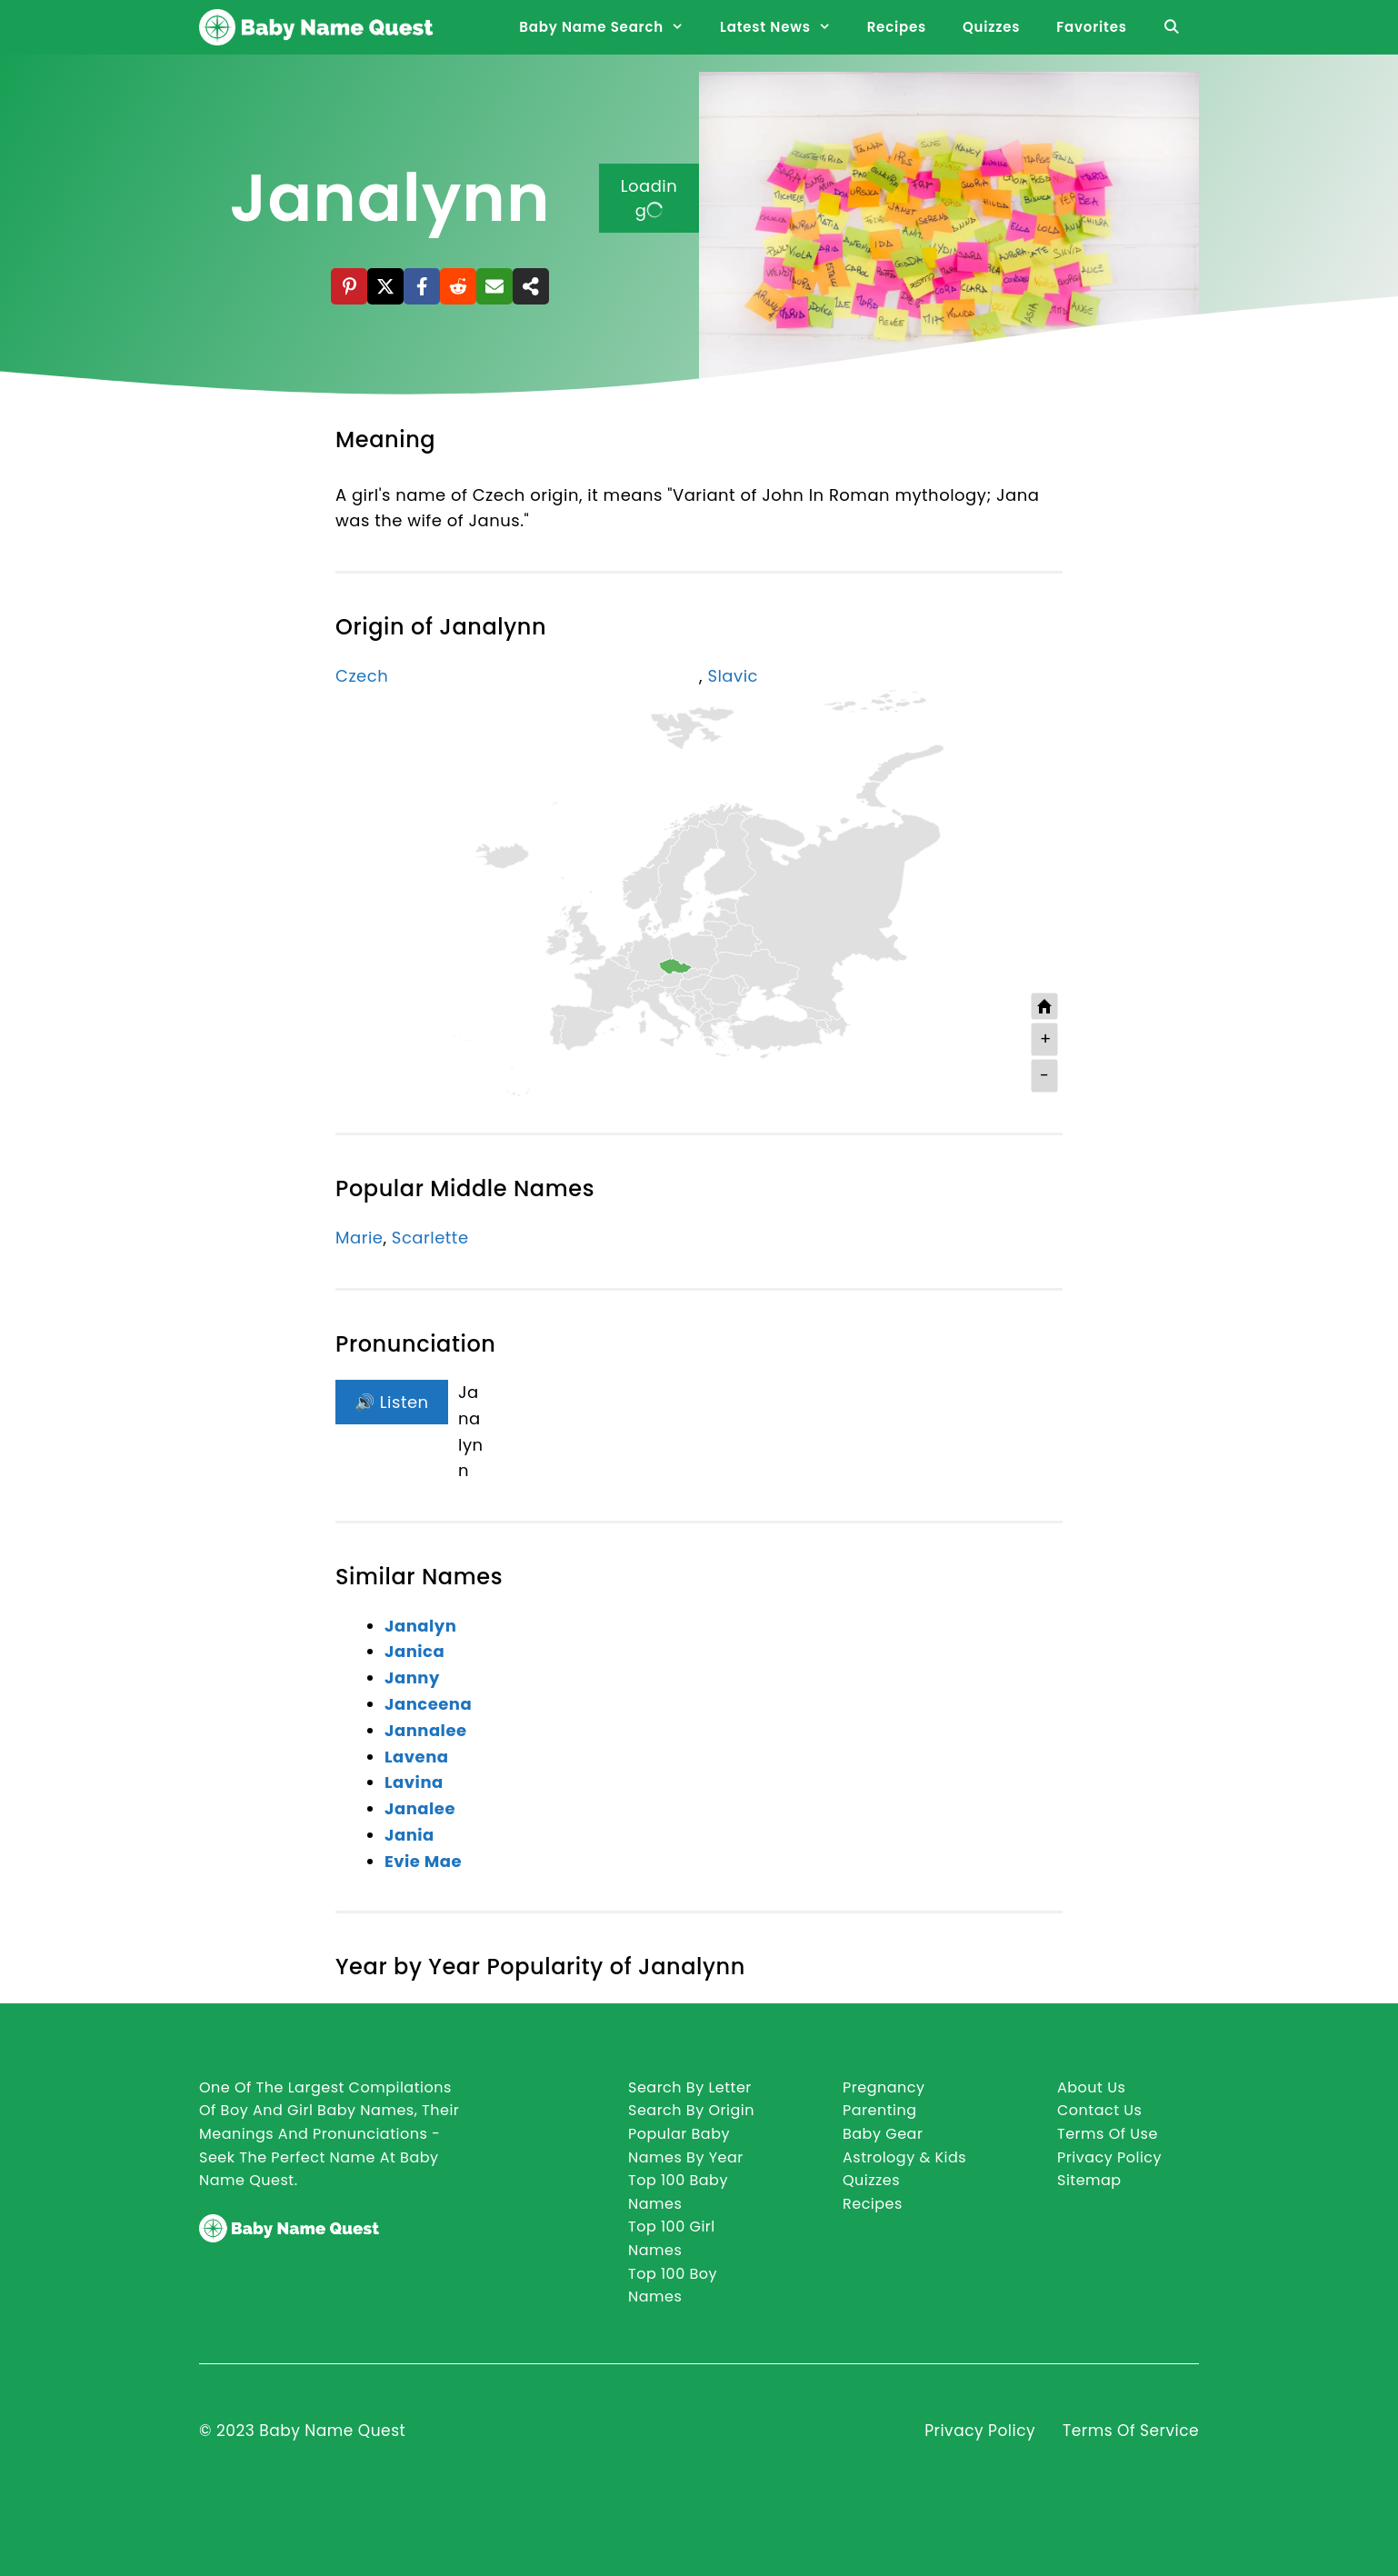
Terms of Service (1131, 2430)
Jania (409, 1834)
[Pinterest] (349, 286)
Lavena (416, 1756)
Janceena (428, 1703)
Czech (361, 675)
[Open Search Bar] (1172, 27)
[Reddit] (458, 286)
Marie (359, 1237)
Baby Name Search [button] (610, 27)
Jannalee (425, 1730)
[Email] (494, 286)
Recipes (896, 26)
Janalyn (420, 1625)
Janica (414, 1651)
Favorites (1091, 26)
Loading (649, 198)
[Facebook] (422, 286)
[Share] (531, 286)
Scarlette (430, 1237)
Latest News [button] (784, 27)
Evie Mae (423, 1861)
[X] (385, 286)
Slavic (732, 675)
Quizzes (991, 26)
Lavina (414, 1782)
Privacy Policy (979, 2430)
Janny (412, 1677)
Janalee (419, 1808)
